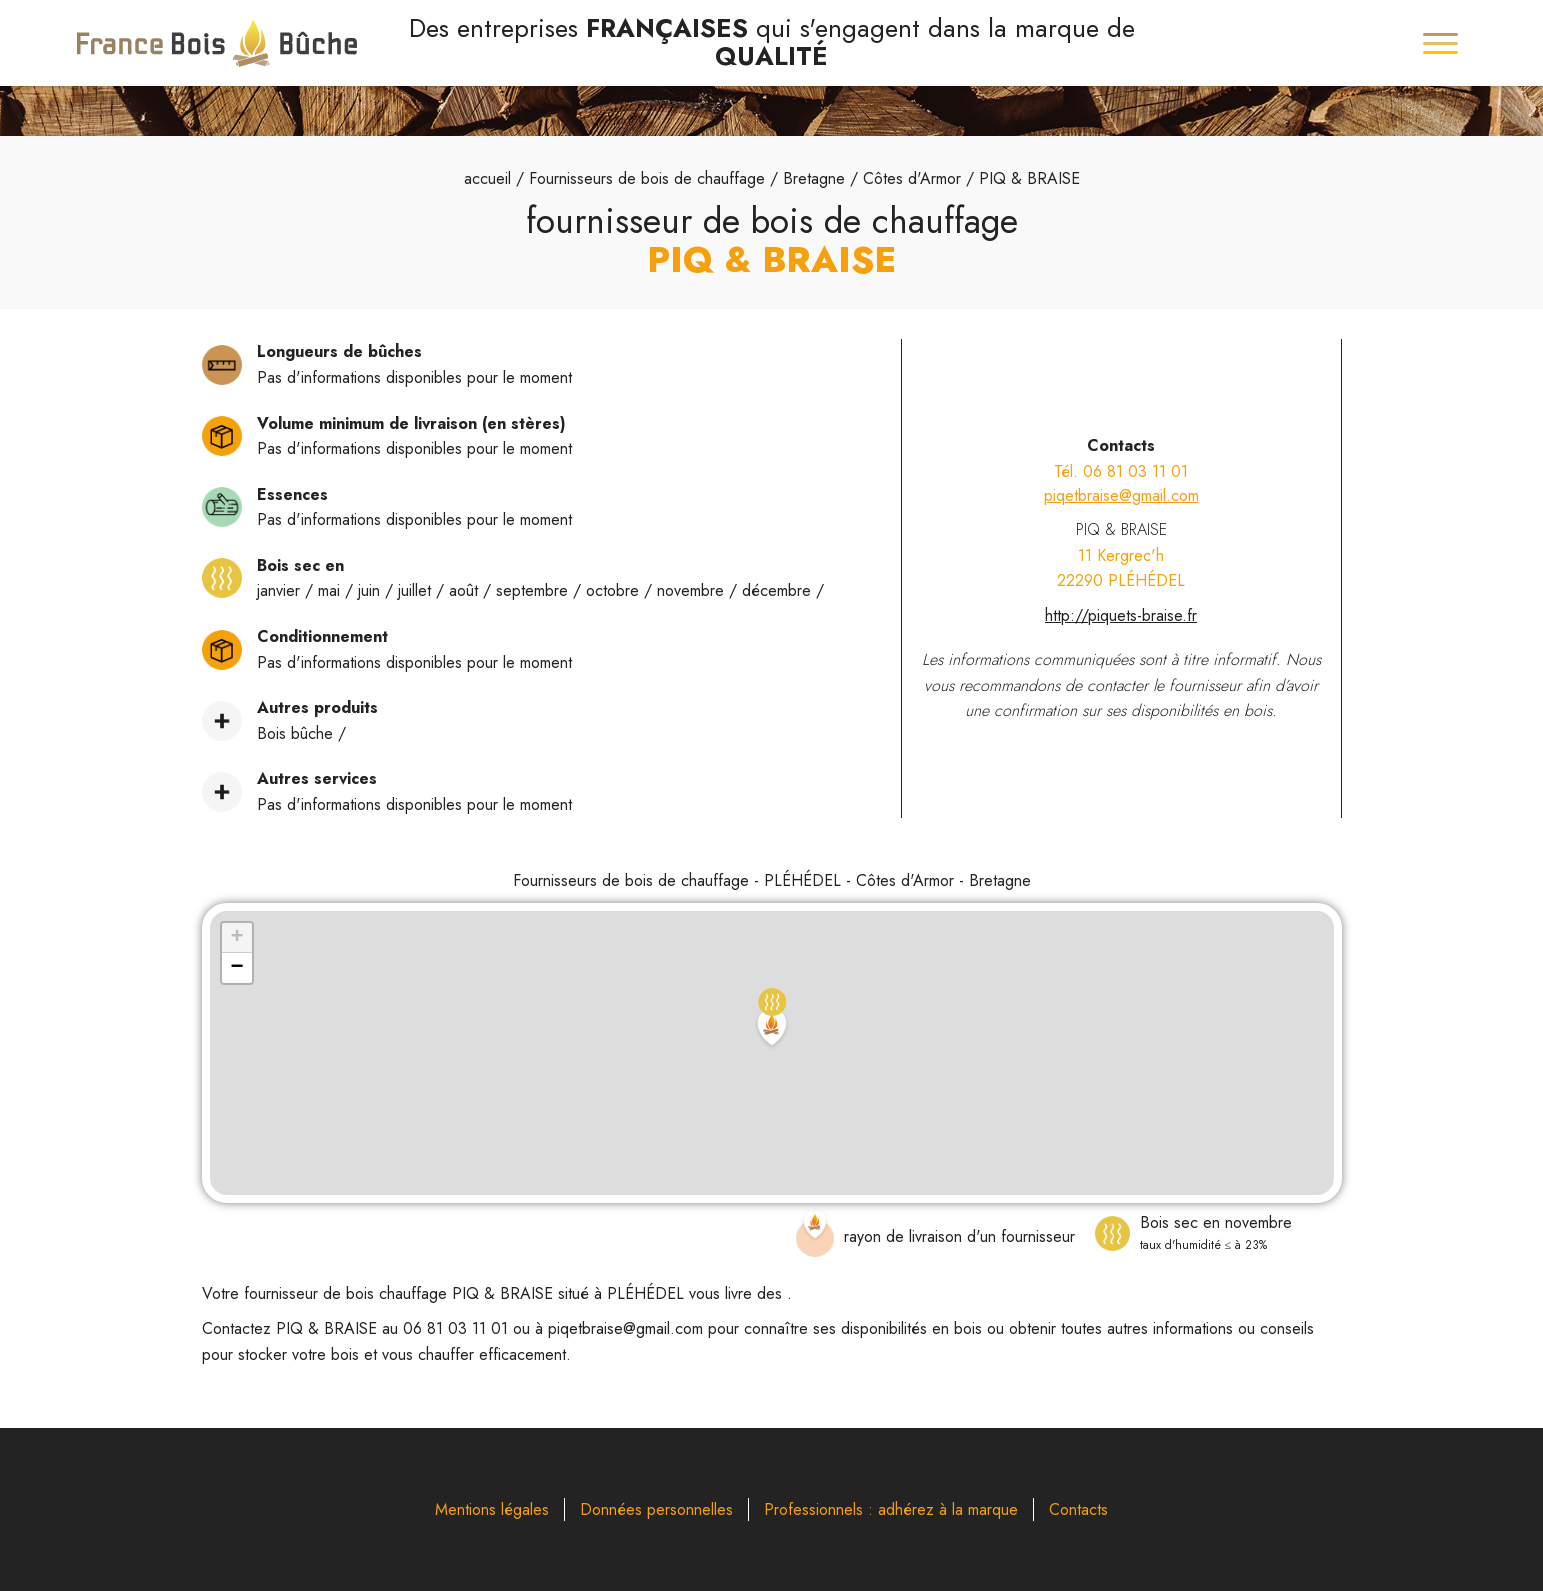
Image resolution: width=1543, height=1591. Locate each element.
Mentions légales (492, 1509)
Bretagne (814, 178)
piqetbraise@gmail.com (1121, 495)
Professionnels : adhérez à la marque (891, 1509)
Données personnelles (656, 1509)
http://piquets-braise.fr (1121, 615)
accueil (487, 178)
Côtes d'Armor (912, 178)
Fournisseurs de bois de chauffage (647, 178)
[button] (772, 1020)
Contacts (1078, 1509)
